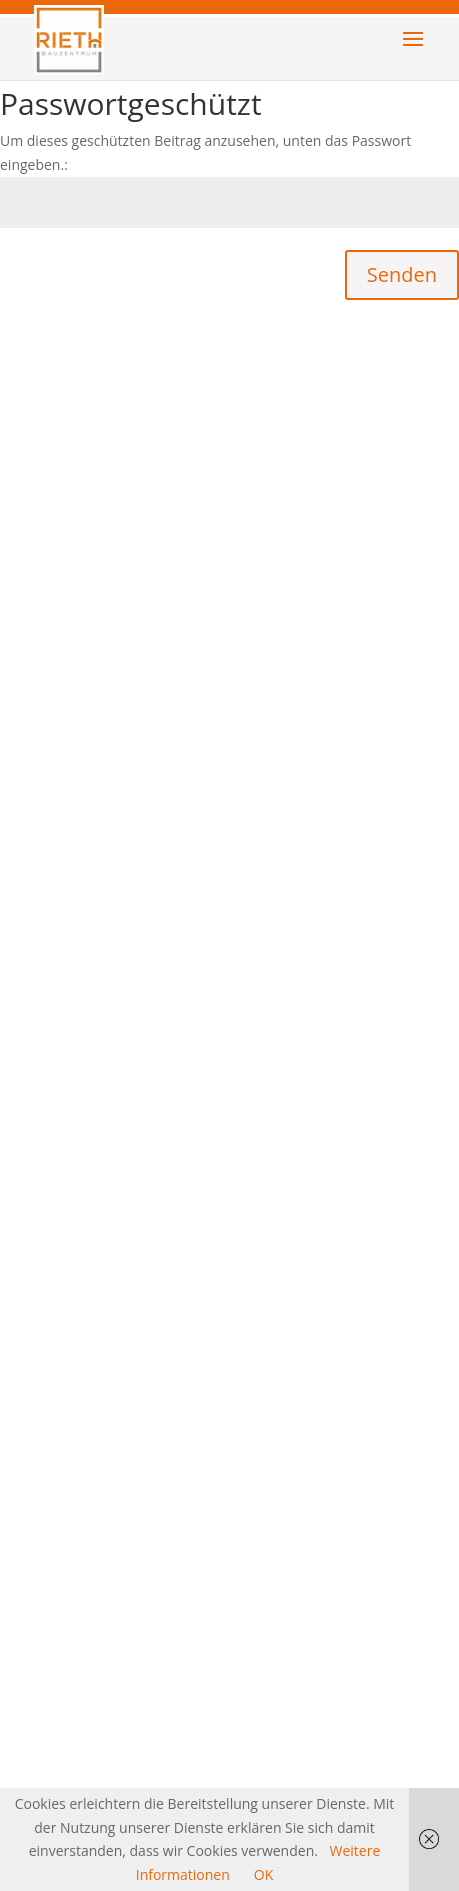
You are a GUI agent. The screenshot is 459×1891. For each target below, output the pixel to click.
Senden (402, 274)
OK (263, 1874)
